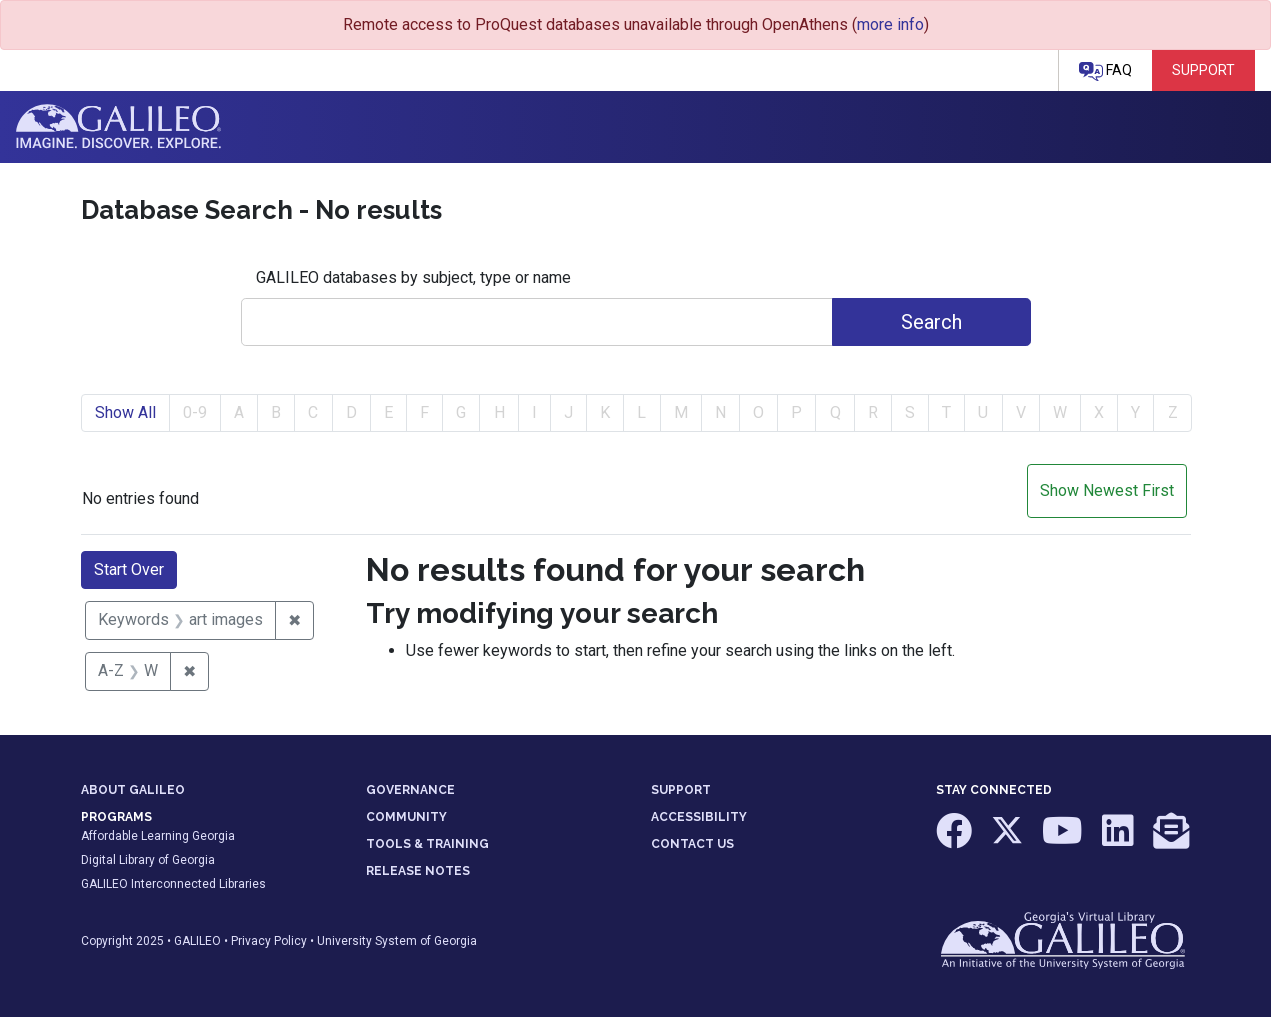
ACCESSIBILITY (699, 817)
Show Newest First (1107, 490)
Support (1203, 70)
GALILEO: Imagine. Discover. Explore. (118, 127)
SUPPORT (681, 790)
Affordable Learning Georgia (158, 836)
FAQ (1105, 71)
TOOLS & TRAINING (427, 844)
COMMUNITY (406, 817)
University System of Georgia (397, 941)
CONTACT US (692, 844)
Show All (125, 412)
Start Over (129, 569)
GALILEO (197, 941)
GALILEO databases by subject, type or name (413, 277)
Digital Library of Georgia (148, 860)
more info (890, 24)
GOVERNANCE (410, 790)
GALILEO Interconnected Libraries (173, 884)
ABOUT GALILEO (133, 790)
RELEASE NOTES (418, 871)
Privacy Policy (269, 941)
